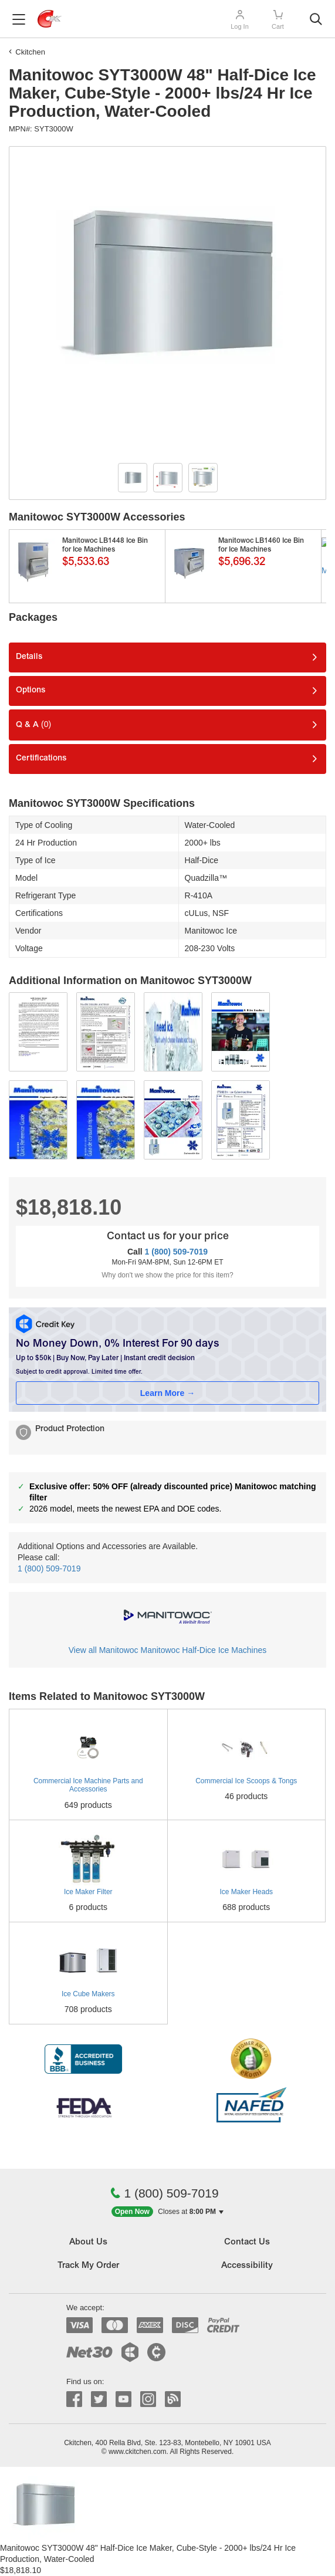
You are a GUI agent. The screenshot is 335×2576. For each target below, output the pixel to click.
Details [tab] (29, 657)
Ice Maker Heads (246, 1892)
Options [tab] (30, 691)
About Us (88, 2242)
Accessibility (247, 2265)
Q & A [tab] (33, 724)
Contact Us (247, 2242)
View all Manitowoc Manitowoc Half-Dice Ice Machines (167, 1650)
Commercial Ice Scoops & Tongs (246, 1781)
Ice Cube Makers (88, 1994)
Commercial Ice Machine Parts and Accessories (88, 1785)
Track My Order (88, 2265)
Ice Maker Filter (88, 1892)
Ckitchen (30, 52)
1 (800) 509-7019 (176, 1251)
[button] (167, 2211)
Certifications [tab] (41, 759)
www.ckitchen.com (138, 2451)
